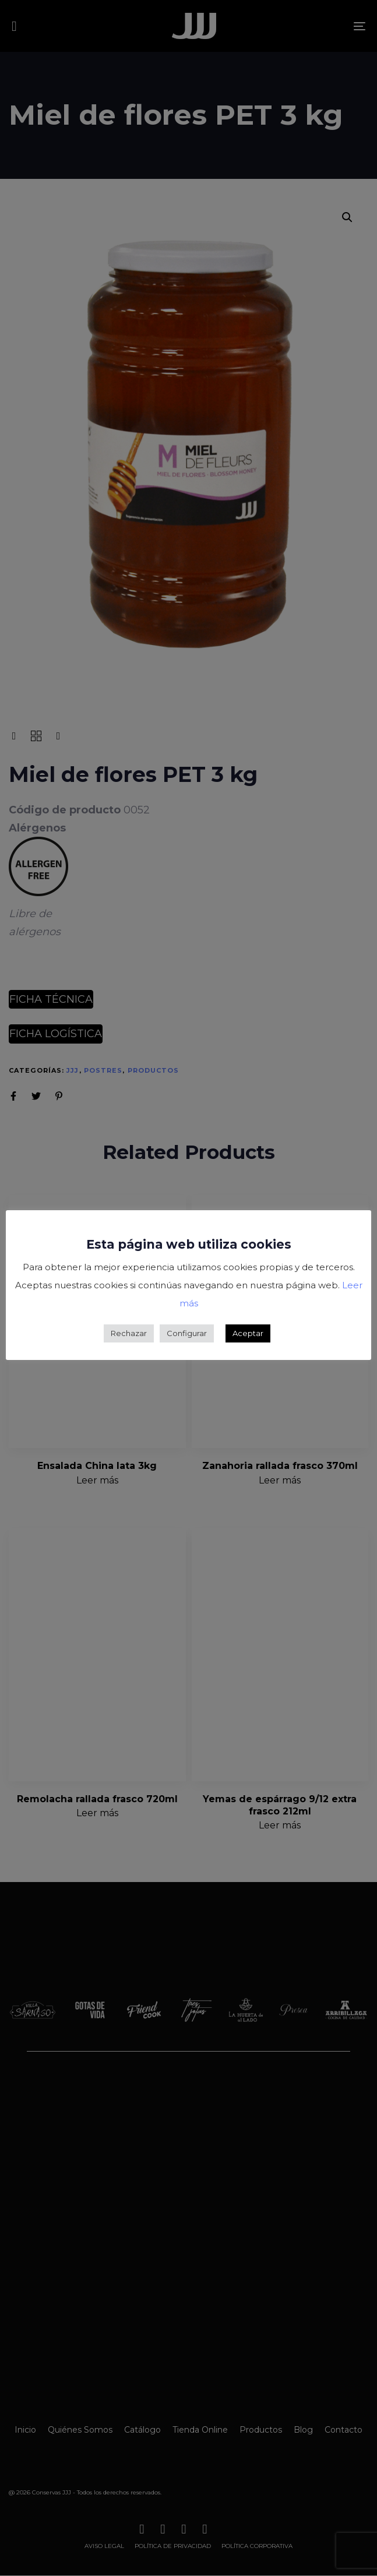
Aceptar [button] (247, 1333)
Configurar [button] (187, 1333)
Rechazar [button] (129, 1333)
